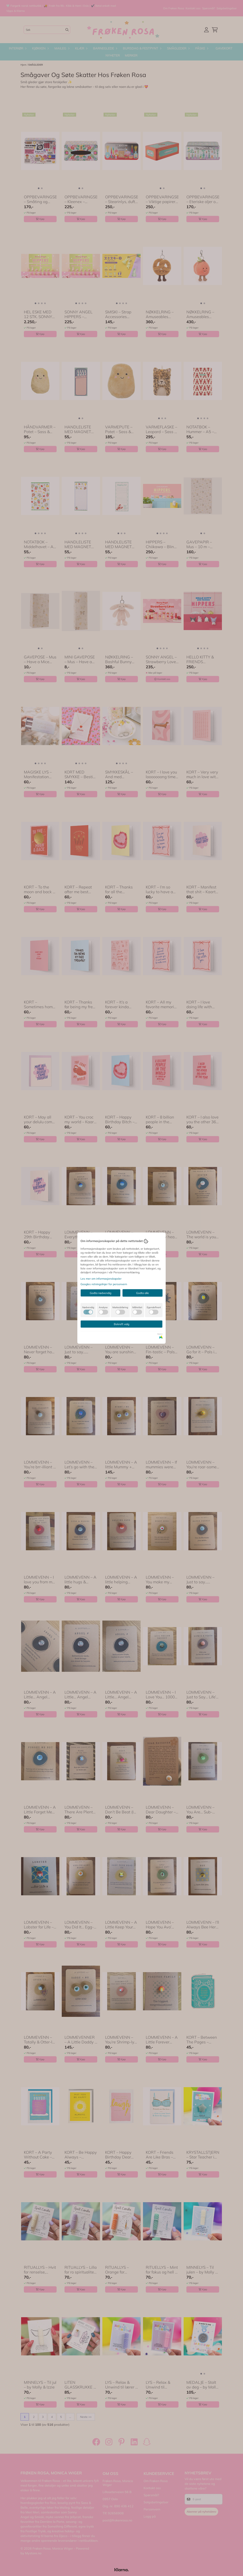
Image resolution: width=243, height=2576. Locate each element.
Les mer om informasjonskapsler (101, 1278)
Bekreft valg (121, 1324)
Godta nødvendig (100, 1293)
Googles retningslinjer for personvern (103, 1284)
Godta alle (142, 1293)
